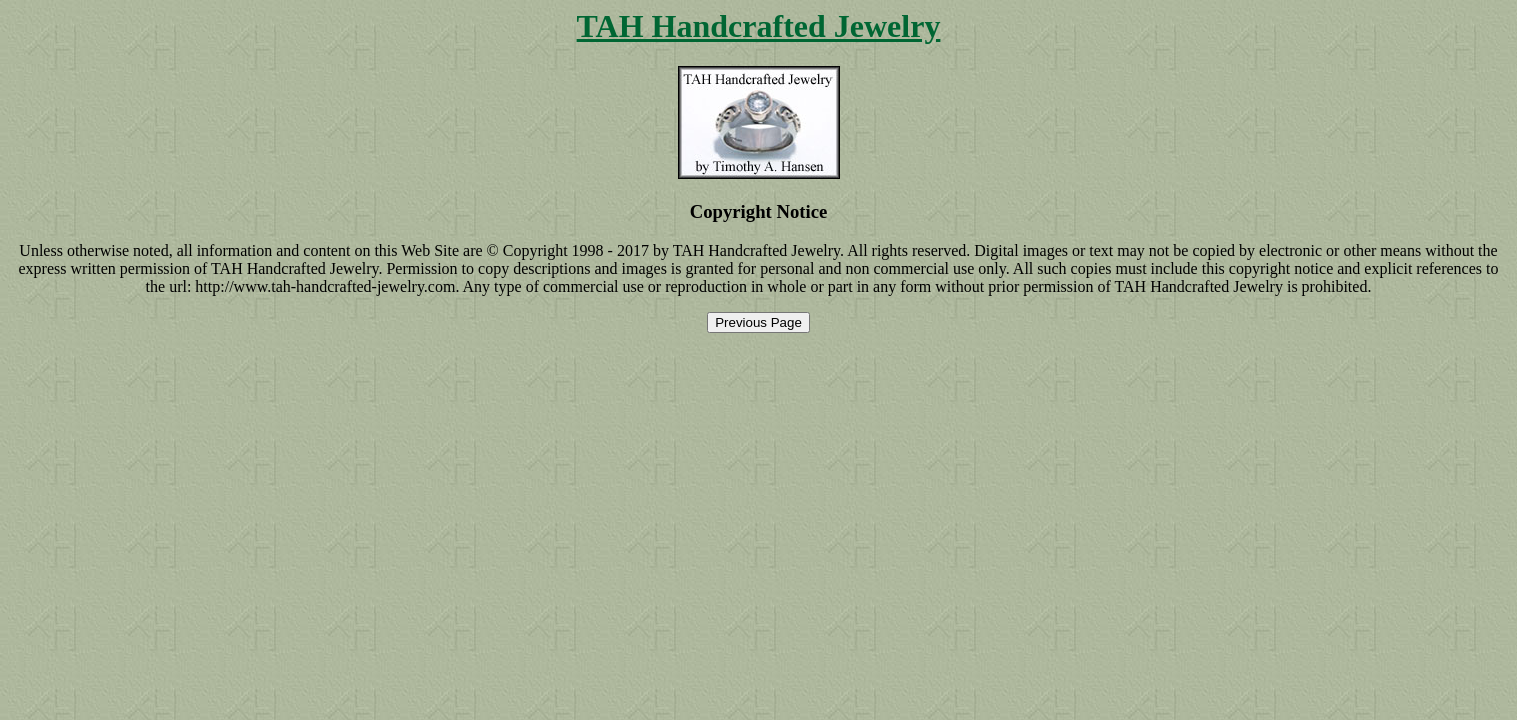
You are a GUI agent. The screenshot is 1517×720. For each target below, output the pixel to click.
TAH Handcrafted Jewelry (759, 26)
